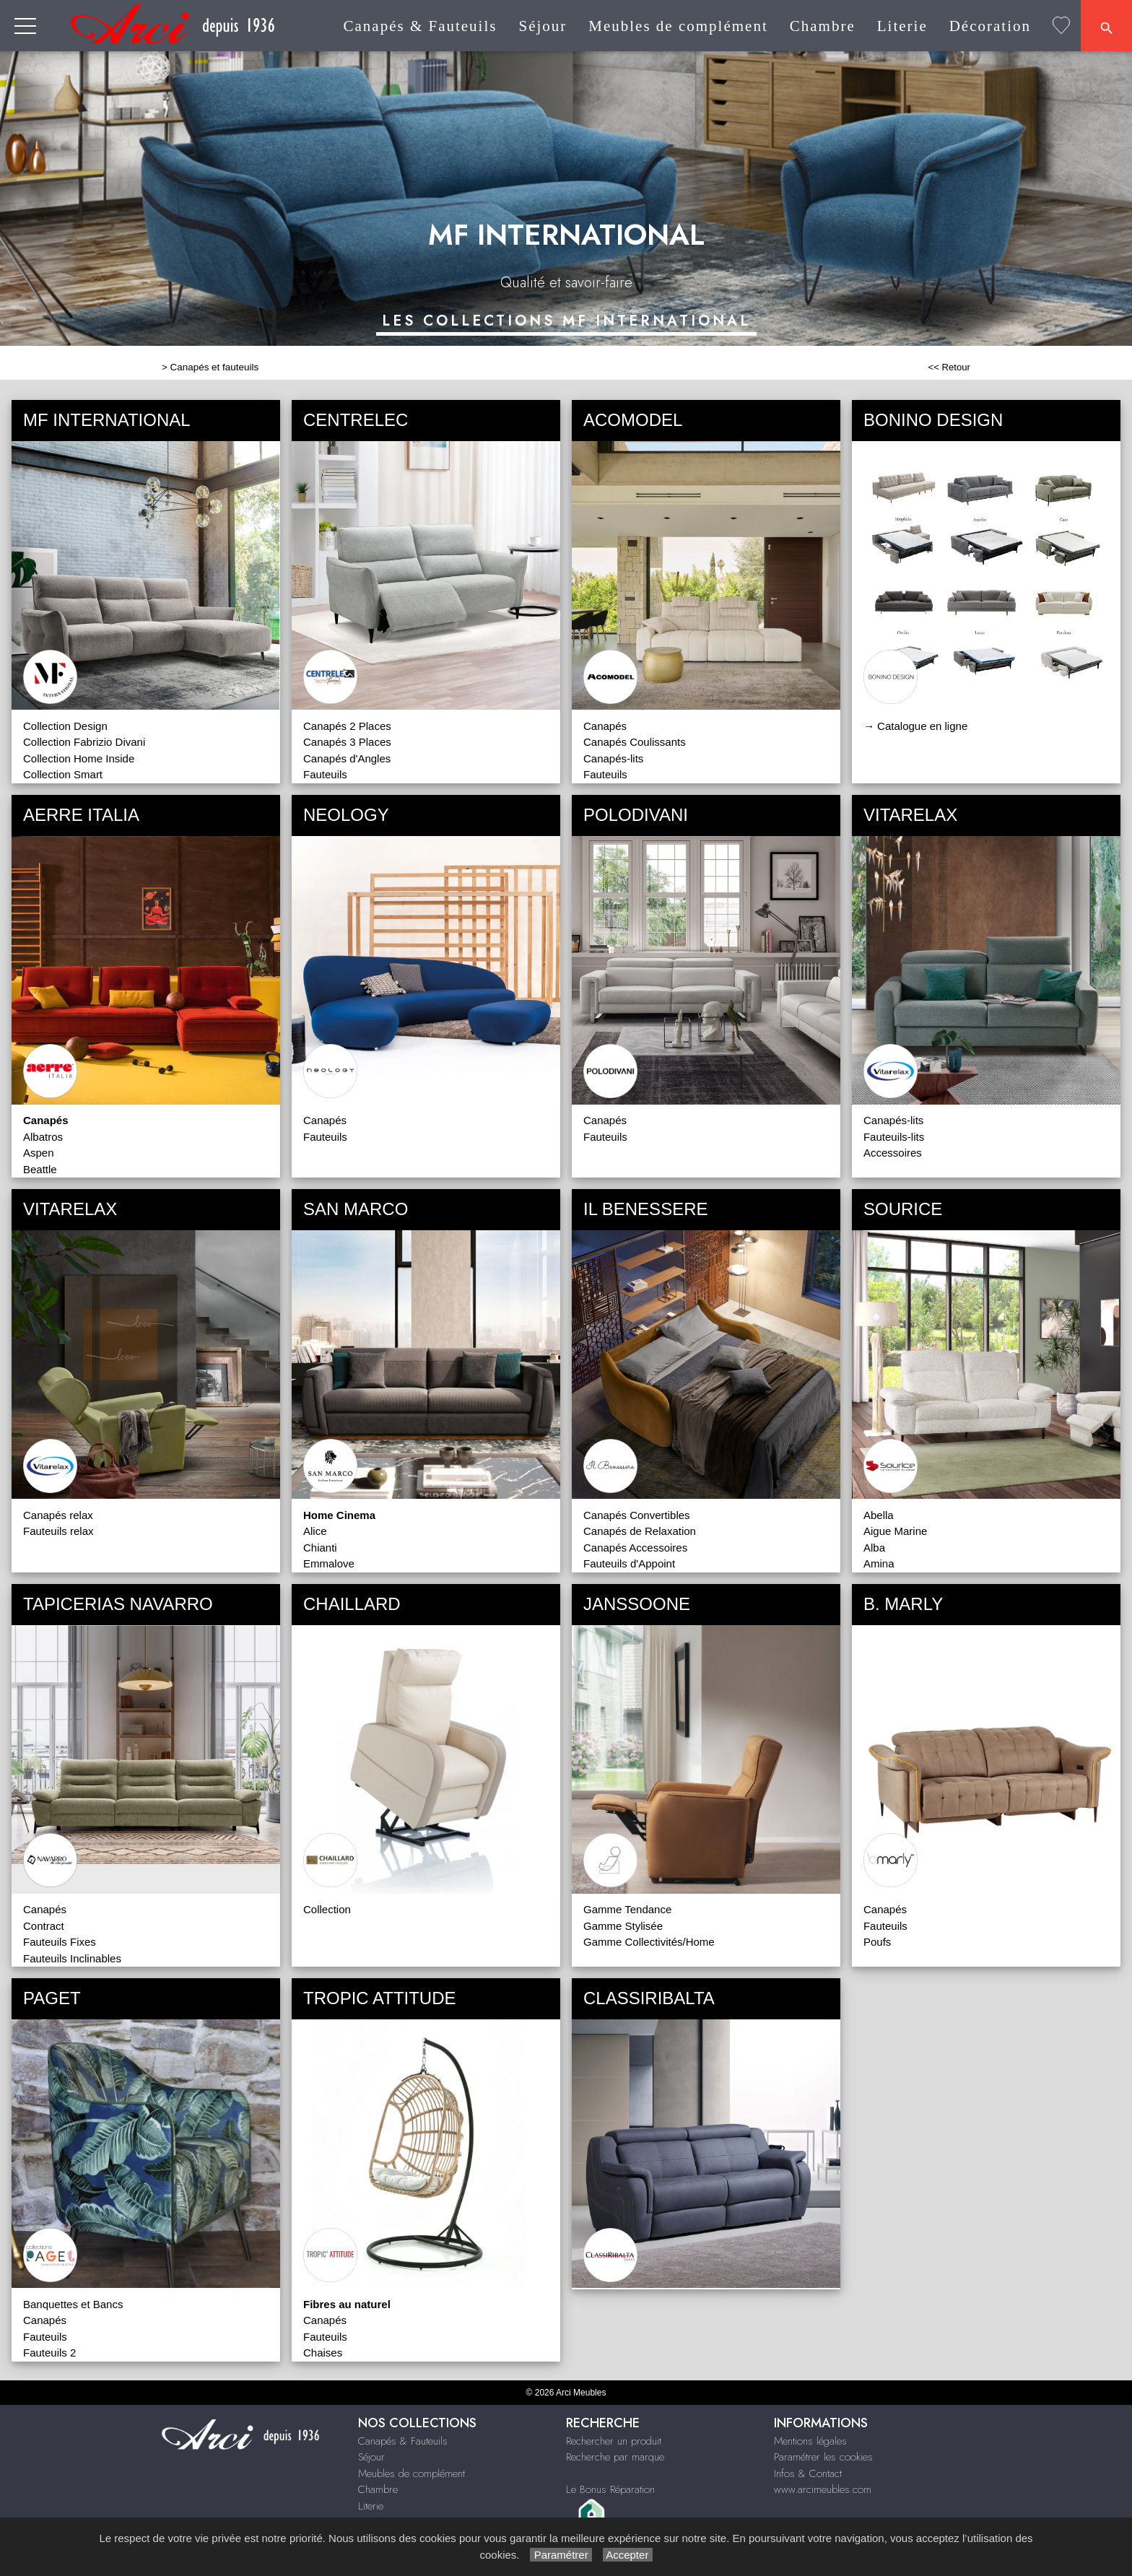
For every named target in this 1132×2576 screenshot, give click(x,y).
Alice (315, 1531)
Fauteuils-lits (893, 1137)
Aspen (38, 1152)
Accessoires (892, 1152)
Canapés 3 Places (347, 742)
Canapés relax (58, 1515)
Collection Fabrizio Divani (84, 742)
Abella (878, 1515)
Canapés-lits (613, 758)
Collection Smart (63, 774)
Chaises (322, 2352)
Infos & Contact (808, 2473)
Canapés (605, 726)
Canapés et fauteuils (214, 367)
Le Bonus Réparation (610, 2489)
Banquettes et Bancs (73, 2304)
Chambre (822, 26)
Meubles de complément (677, 26)
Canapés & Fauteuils (420, 26)
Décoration (990, 26)
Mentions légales (810, 2441)
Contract (43, 1926)
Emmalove (328, 1563)
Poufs (877, 1942)
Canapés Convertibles (636, 1515)
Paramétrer (561, 2555)
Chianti (320, 1547)
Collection (327, 1909)
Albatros (43, 1137)
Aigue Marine (895, 1531)
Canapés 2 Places (347, 726)
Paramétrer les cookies (823, 2457)
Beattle (40, 1169)
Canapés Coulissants (634, 742)
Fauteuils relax (58, 1531)
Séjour (542, 26)
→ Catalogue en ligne (915, 726)
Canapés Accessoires (635, 1547)
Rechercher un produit (613, 2441)
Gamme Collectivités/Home (649, 1942)
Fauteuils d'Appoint (629, 1563)
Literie (902, 26)
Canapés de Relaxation (639, 1531)
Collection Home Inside (78, 758)
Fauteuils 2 (49, 2352)
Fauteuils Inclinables (72, 1958)
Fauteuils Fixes (59, 1942)
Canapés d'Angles (347, 758)
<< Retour (949, 367)
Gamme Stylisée (623, 1926)
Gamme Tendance (627, 1909)
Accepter (628, 2555)
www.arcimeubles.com (822, 2489)
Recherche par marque (615, 2457)
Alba (874, 1547)
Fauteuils (325, 774)
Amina (878, 1563)
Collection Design (65, 726)
